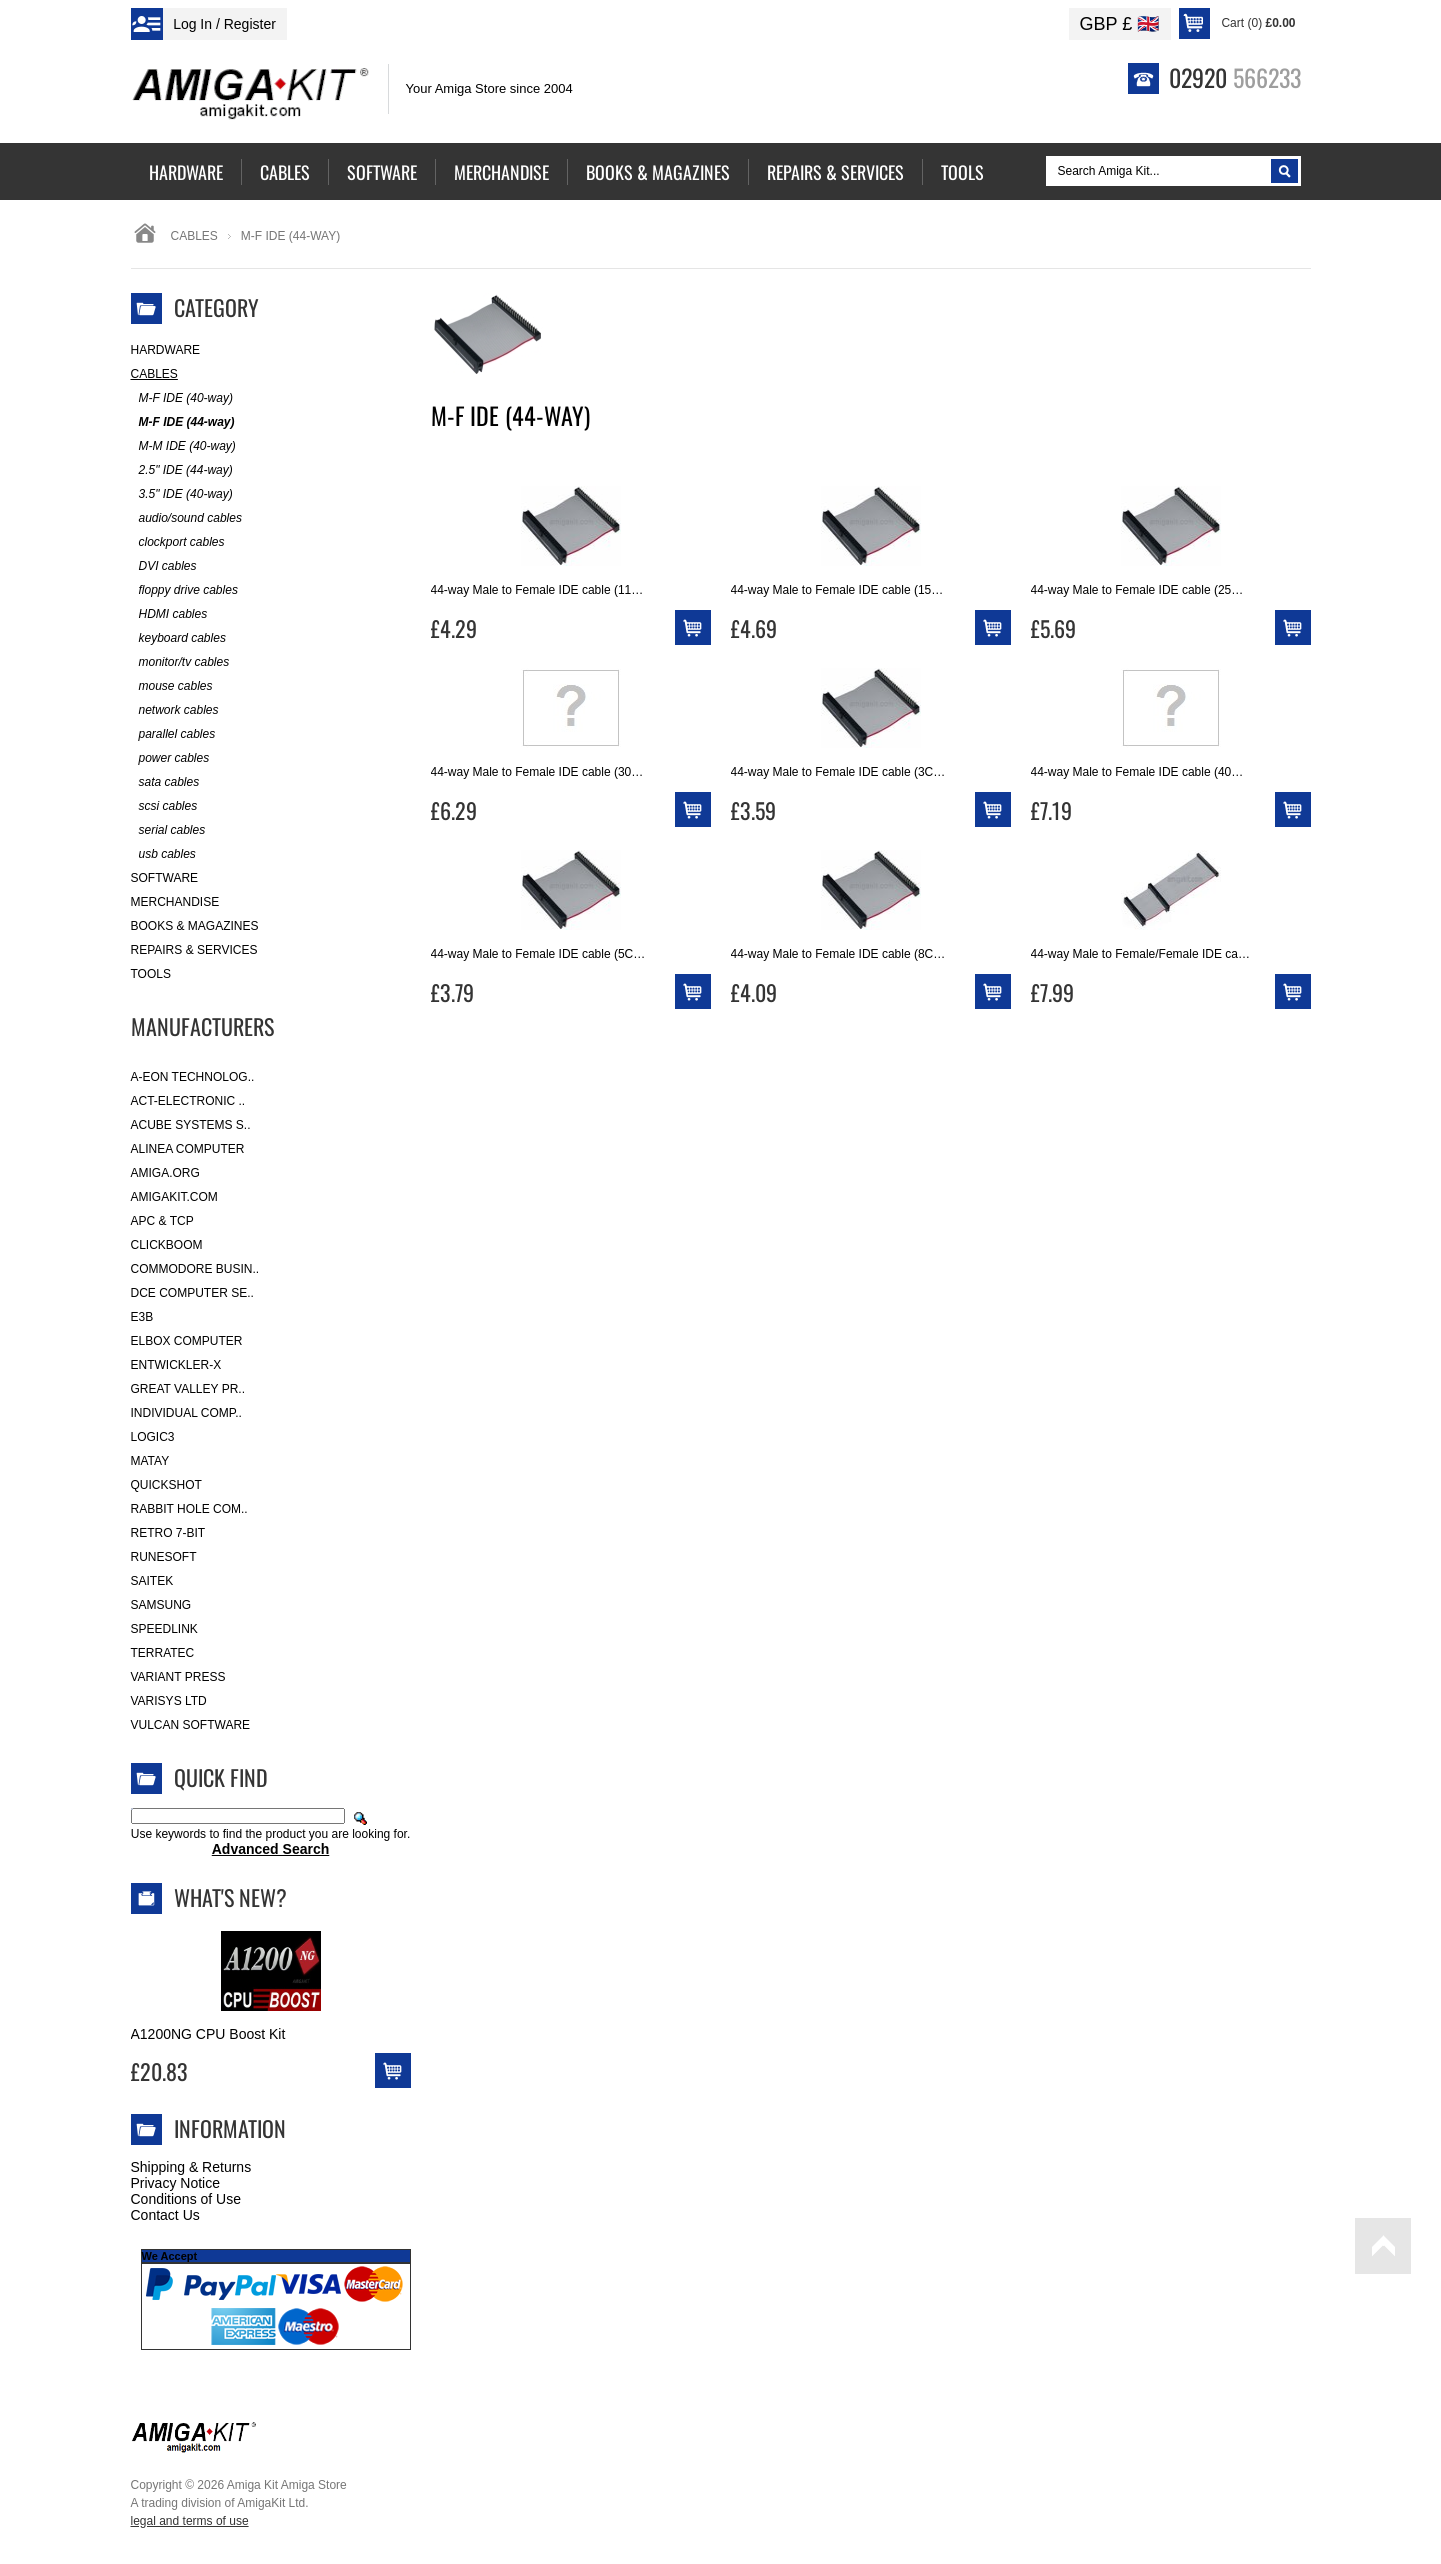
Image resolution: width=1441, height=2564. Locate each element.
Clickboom (167, 1245)
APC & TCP (162, 1221)
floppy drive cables (184, 590)
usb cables (163, 854)
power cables (170, 758)
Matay (150, 1461)
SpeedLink (164, 1629)
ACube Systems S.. (191, 1125)
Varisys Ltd (169, 1701)
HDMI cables (169, 614)
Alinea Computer (188, 1149)
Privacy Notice (175, 2183)
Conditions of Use (186, 2199)
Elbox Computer (187, 1341)
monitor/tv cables (180, 662)
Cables (194, 236)
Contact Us (165, 2215)
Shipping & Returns (191, 2167)
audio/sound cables (186, 518)
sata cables (165, 782)
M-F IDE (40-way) (182, 398)
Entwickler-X (176, 1365)
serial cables (168, 830)
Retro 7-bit (168, 1533)
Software (165, 878)
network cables (175, 710)
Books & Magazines (195, 926)
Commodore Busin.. (195, 1269)
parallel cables (173, 734)
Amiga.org (165, 1173)
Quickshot (166, 1485)
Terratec (163, 1653)
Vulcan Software (191, 1725)
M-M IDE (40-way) (183, 446)
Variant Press (178, 1677)
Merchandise (175, 902)
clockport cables (178, 542)
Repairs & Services (194, 950)
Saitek (152, 1581)
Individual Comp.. (186, 1413)
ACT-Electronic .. (188, 1101)
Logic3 (153, 1437)
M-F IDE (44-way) (183, 422)
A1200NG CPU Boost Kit (208, 2034)
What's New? (230, 1897)
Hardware (166, 350)
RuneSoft (164, 1557)
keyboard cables (178, 638)
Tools (151, 974)
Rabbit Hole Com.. (189, 1509)
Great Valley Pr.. (188, 1389)
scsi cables (164, 806)
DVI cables (164, 566)
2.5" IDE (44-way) (182, 470)
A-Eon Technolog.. (193, 1077)
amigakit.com (174, 1197)
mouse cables (172, 686)
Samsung (161, 1605)
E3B (142, 1317)
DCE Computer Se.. (192, 1293)
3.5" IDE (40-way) (182, 494)
